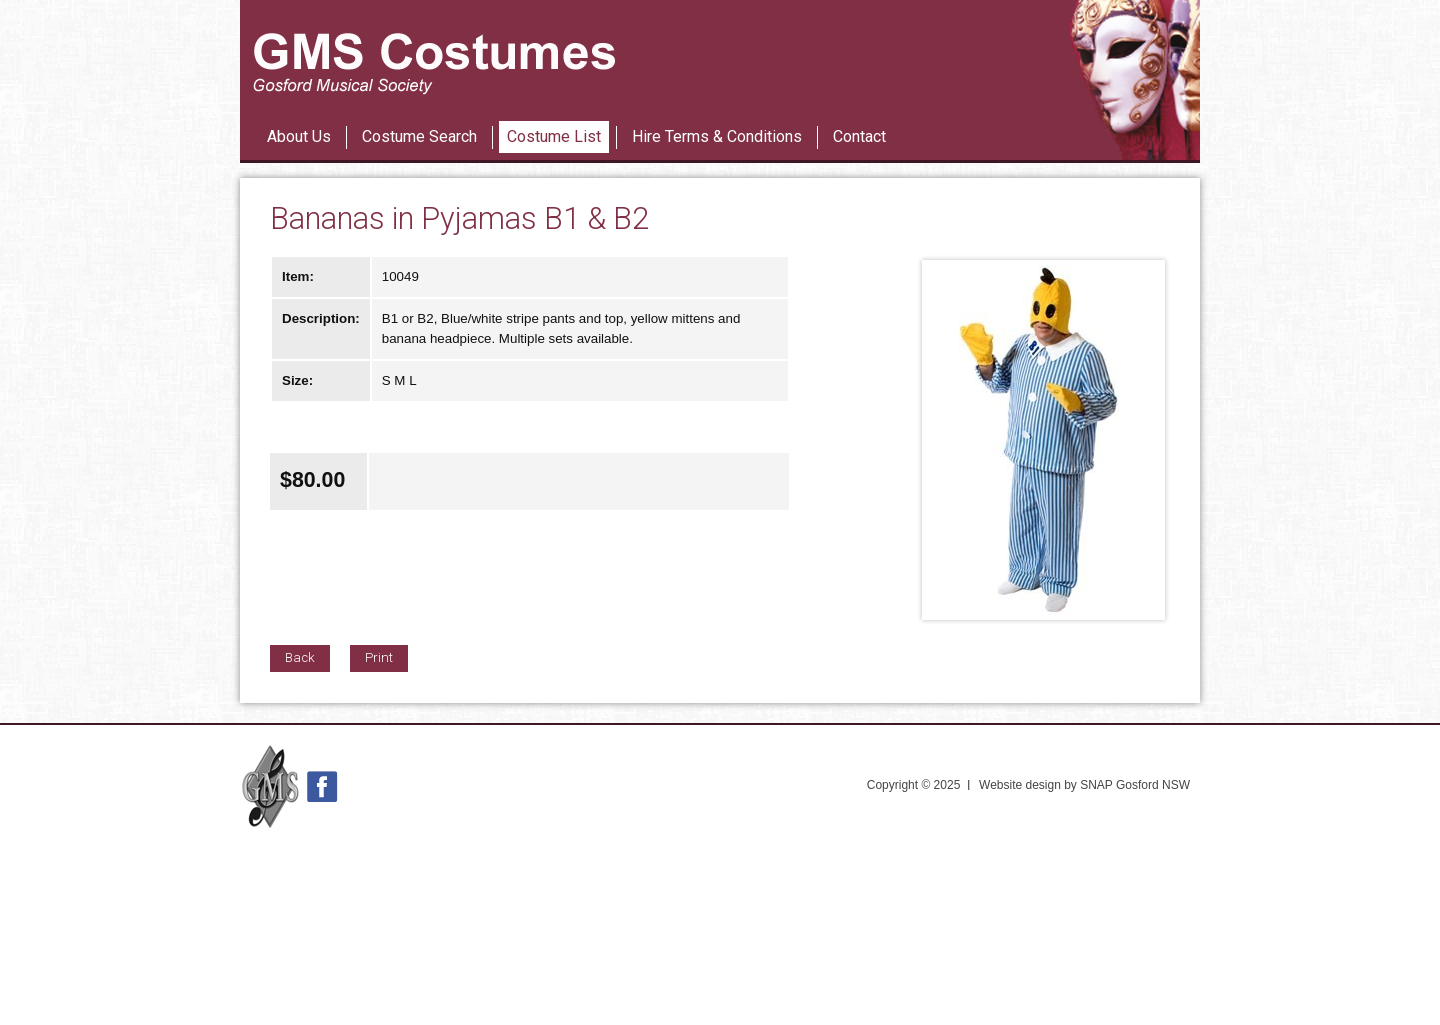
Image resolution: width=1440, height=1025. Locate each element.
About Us (299, 136)
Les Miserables (679, 99)
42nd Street (757, 99)
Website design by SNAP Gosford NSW (1084, 785)
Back (300, 657)
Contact (859, 136)
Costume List (554, 136)
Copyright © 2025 (914, 785)
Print (379, 657)
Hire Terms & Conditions (717, 136)
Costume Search (419, 136)
